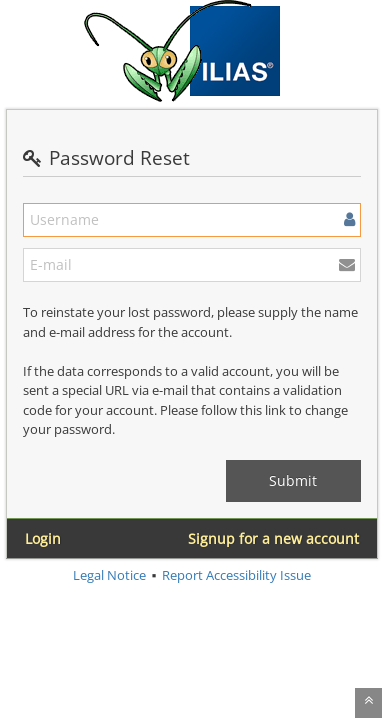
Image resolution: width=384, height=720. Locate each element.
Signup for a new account (273, 538)
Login (43, 538)
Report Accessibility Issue (236, 575)
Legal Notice (109, 575)
